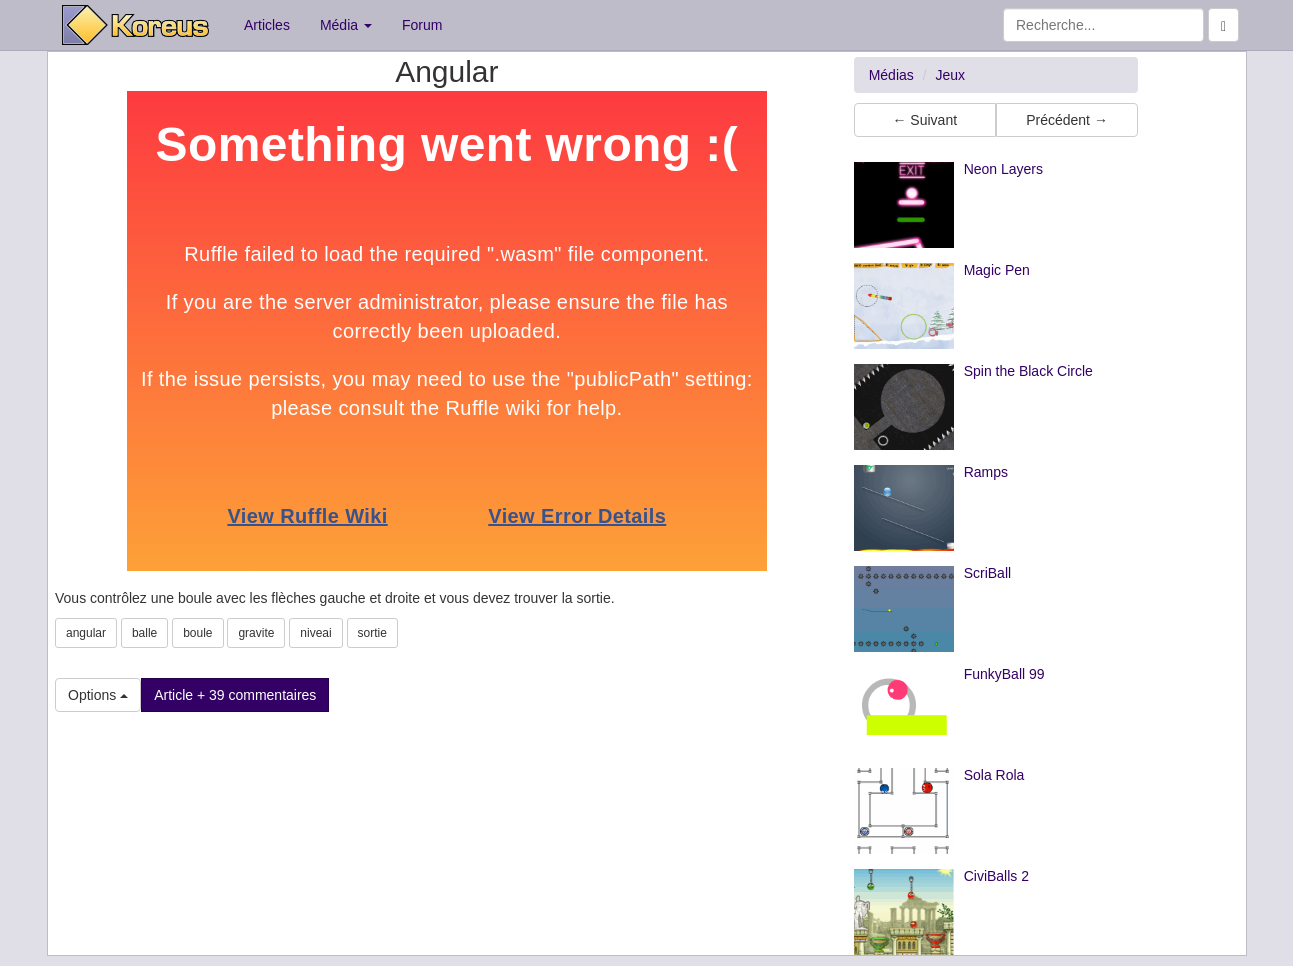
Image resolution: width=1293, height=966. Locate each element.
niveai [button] (315, 633)
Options (98, 695)
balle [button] (144, 633)
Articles (267, 25)
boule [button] (197, 633)
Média (346, 25)
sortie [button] (372, 633)
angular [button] (86, 633)
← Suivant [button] (924, 120)
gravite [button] (256, 633)
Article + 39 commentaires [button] (235, 695)
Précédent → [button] (1067, 120)
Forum (422, 25)
